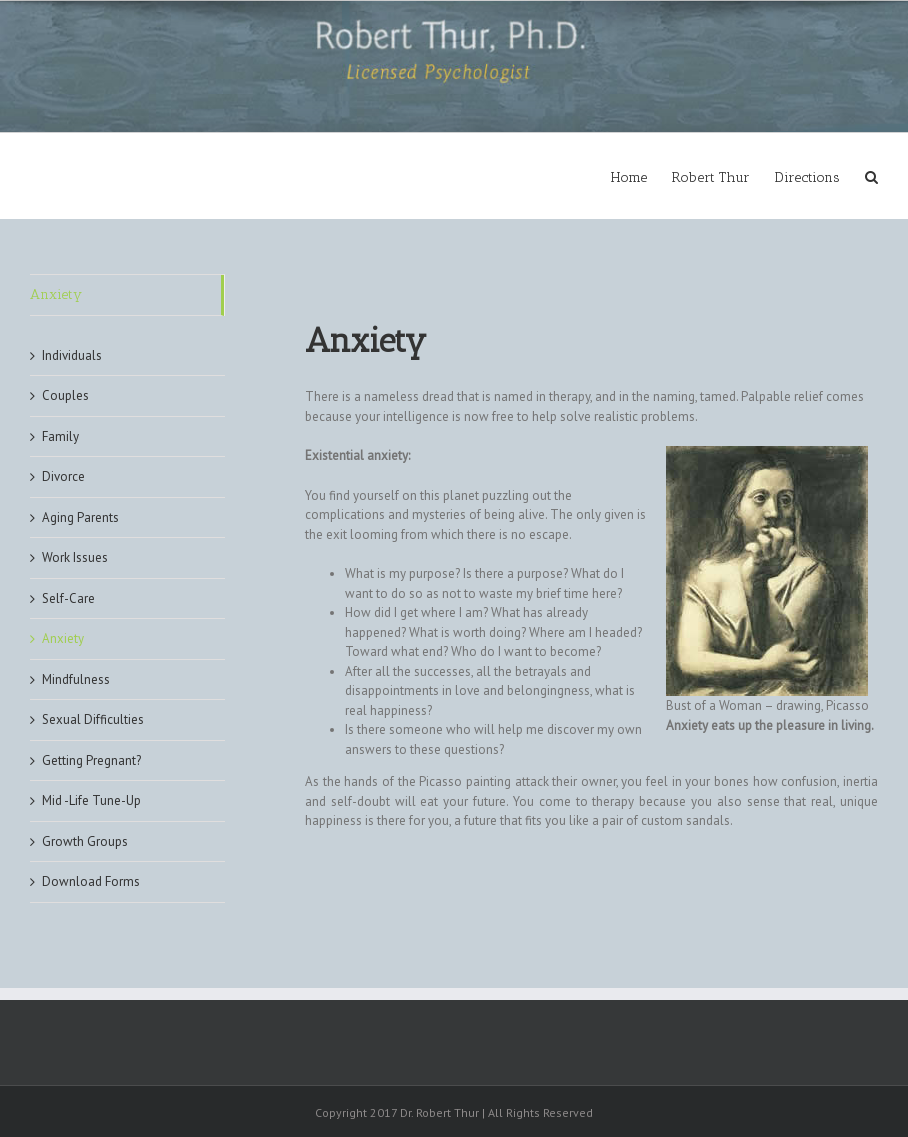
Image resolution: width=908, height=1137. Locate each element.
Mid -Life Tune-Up (91, 800)
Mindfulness (76, 679)
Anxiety (56, 294)
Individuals (72, 355)
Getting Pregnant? (91, 760)
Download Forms (91, 881)
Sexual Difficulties (93, 719)
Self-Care (68, 598)
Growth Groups (85, 841)
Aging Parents (80, 517)
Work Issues (75, 557)
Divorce (63, 476)
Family (60, 436)
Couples (65, 395)
